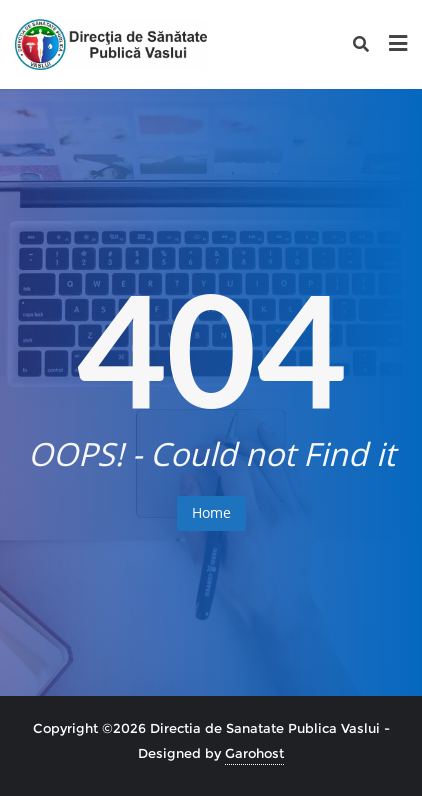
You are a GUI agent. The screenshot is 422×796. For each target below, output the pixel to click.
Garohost (254, 753)
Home (211, 512)
